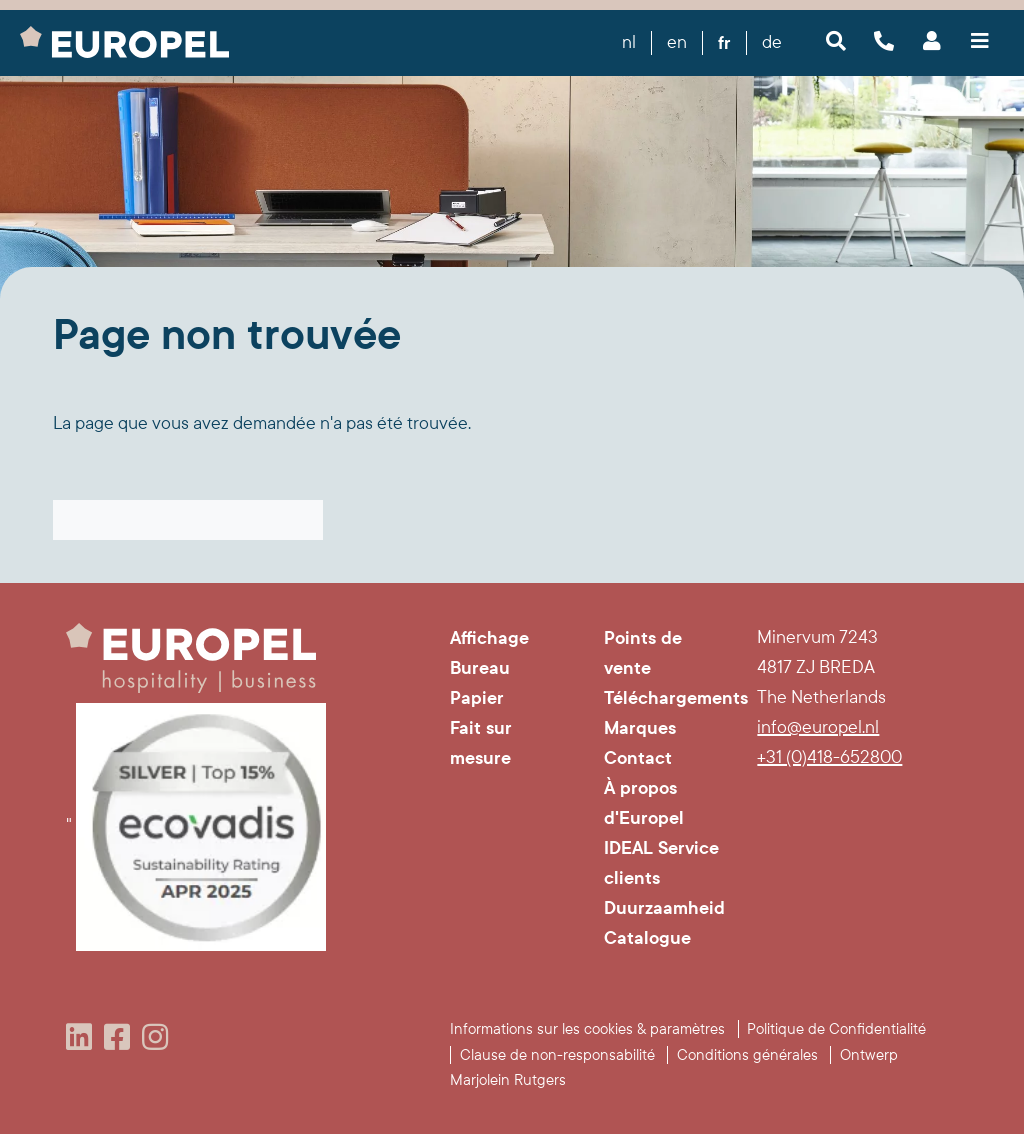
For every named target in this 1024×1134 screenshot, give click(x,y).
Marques (640, 728)
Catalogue (647, 938)
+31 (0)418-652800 (829, 757)
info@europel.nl (818, 727)
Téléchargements (666, 698)
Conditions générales (747, 1055)
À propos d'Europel (644, 803)
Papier (477, 698)
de (772, 42)
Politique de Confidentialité (836, 1029)
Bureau (480, 668)
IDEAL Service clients (661, 863)
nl (629, 42)
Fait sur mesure (481, 743)
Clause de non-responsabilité (557, 1055)
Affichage (489, 638)
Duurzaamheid (664, 908)
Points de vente (643, 653)
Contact (638, 758)
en (677, 42)
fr (724, 43)
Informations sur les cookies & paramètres (587, 1029)
